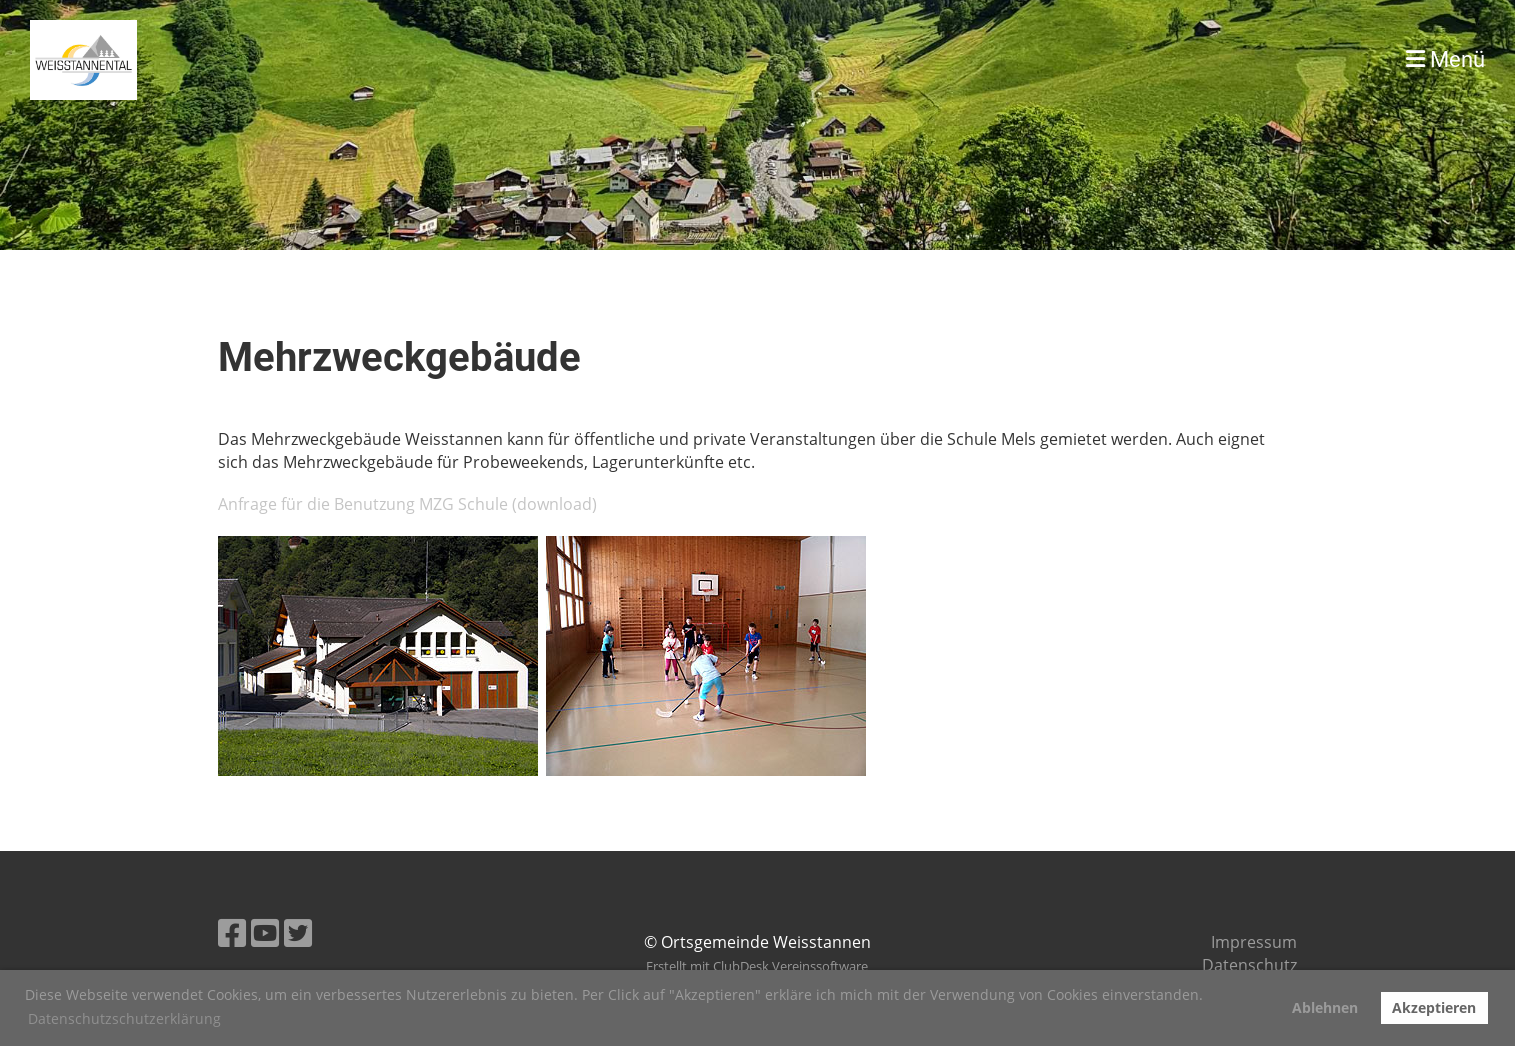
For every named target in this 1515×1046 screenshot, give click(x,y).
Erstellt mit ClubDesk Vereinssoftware (757, 966)
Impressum (1254, 942)
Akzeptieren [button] (1434, 1007)
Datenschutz (1249, 965)
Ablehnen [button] (1325, 1007)
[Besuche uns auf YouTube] (265, 932)
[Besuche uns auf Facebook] (232, 932)
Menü (1445, 59)
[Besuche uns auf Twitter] (298, 932)
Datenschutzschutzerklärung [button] (124, 1018)
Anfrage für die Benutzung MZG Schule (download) (407, 504)
